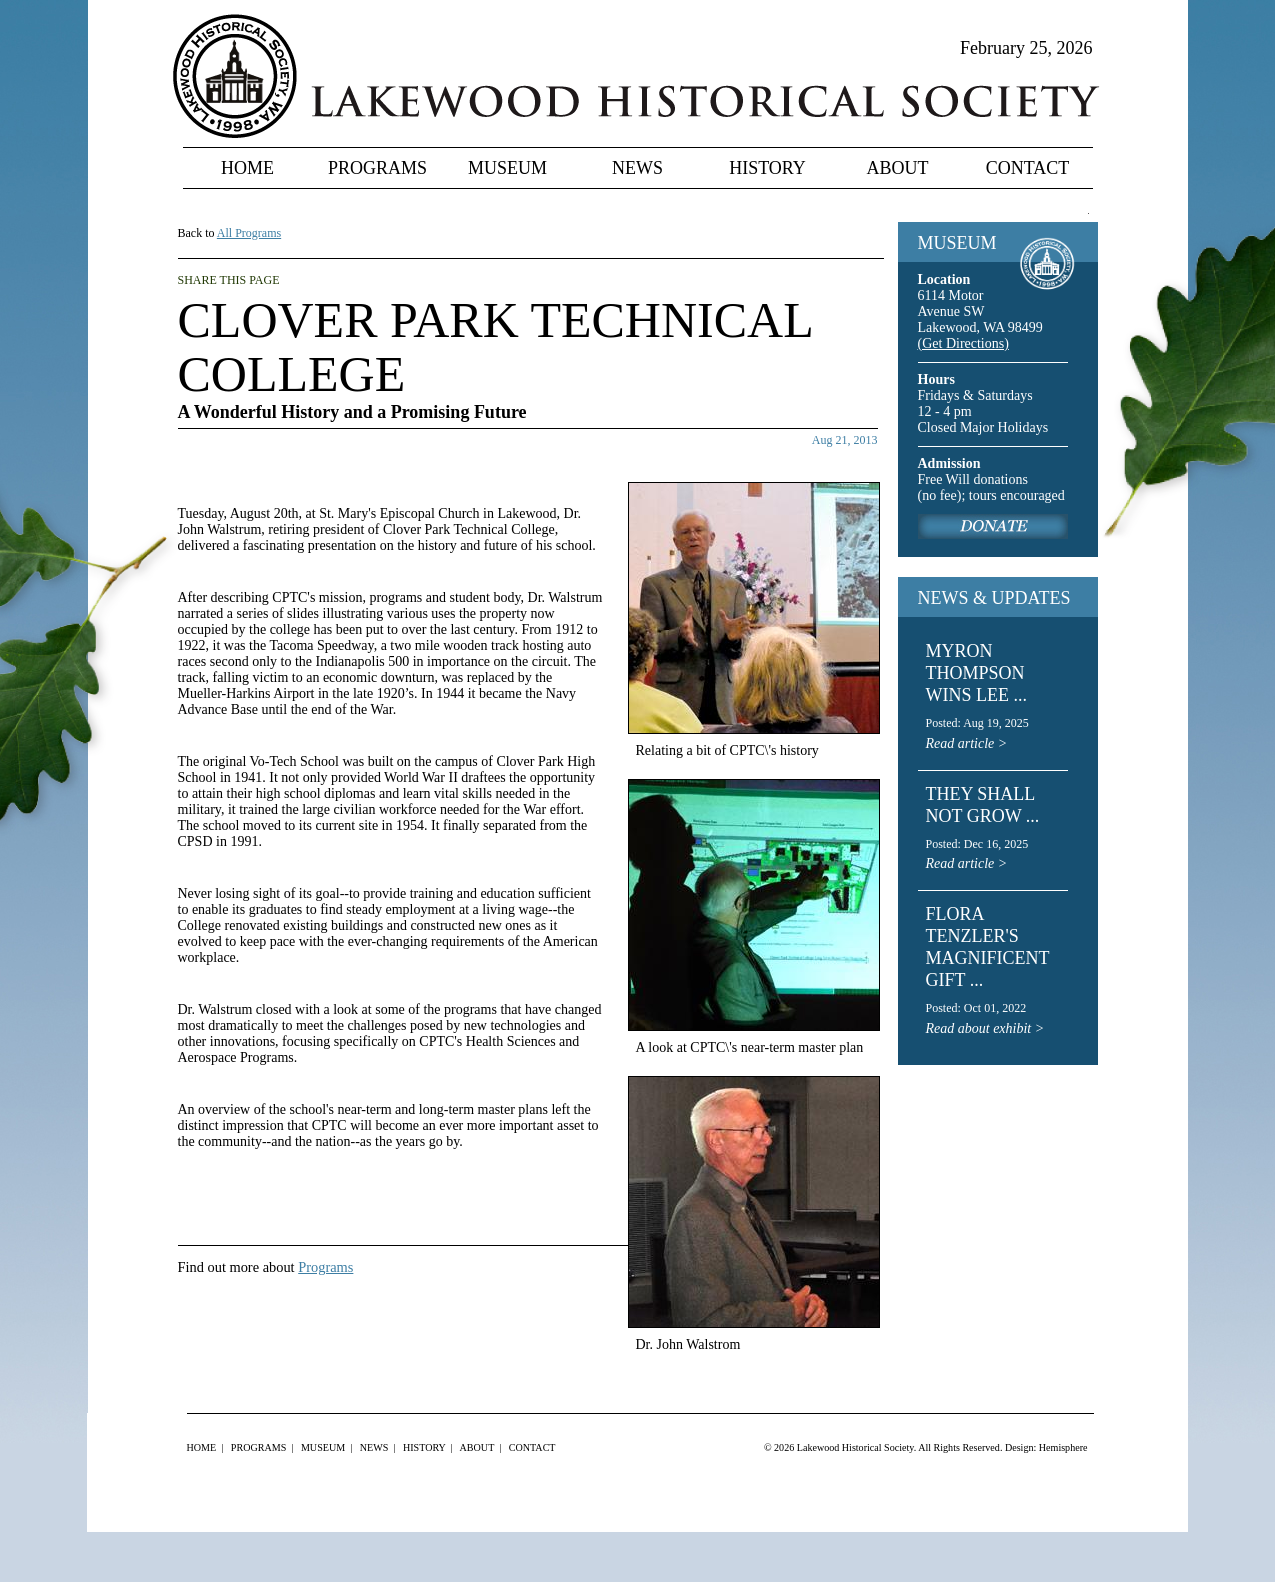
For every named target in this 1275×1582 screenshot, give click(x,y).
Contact (1028, 168)
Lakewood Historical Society (855, 1447)
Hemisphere (1063, 1447)
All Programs (249, 233)
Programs (377, 168)
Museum (507, 168)
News (637, 168)
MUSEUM (957, 243)
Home (247, 168)
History (767, 168)
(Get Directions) (963, 343)
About (898, 168)
